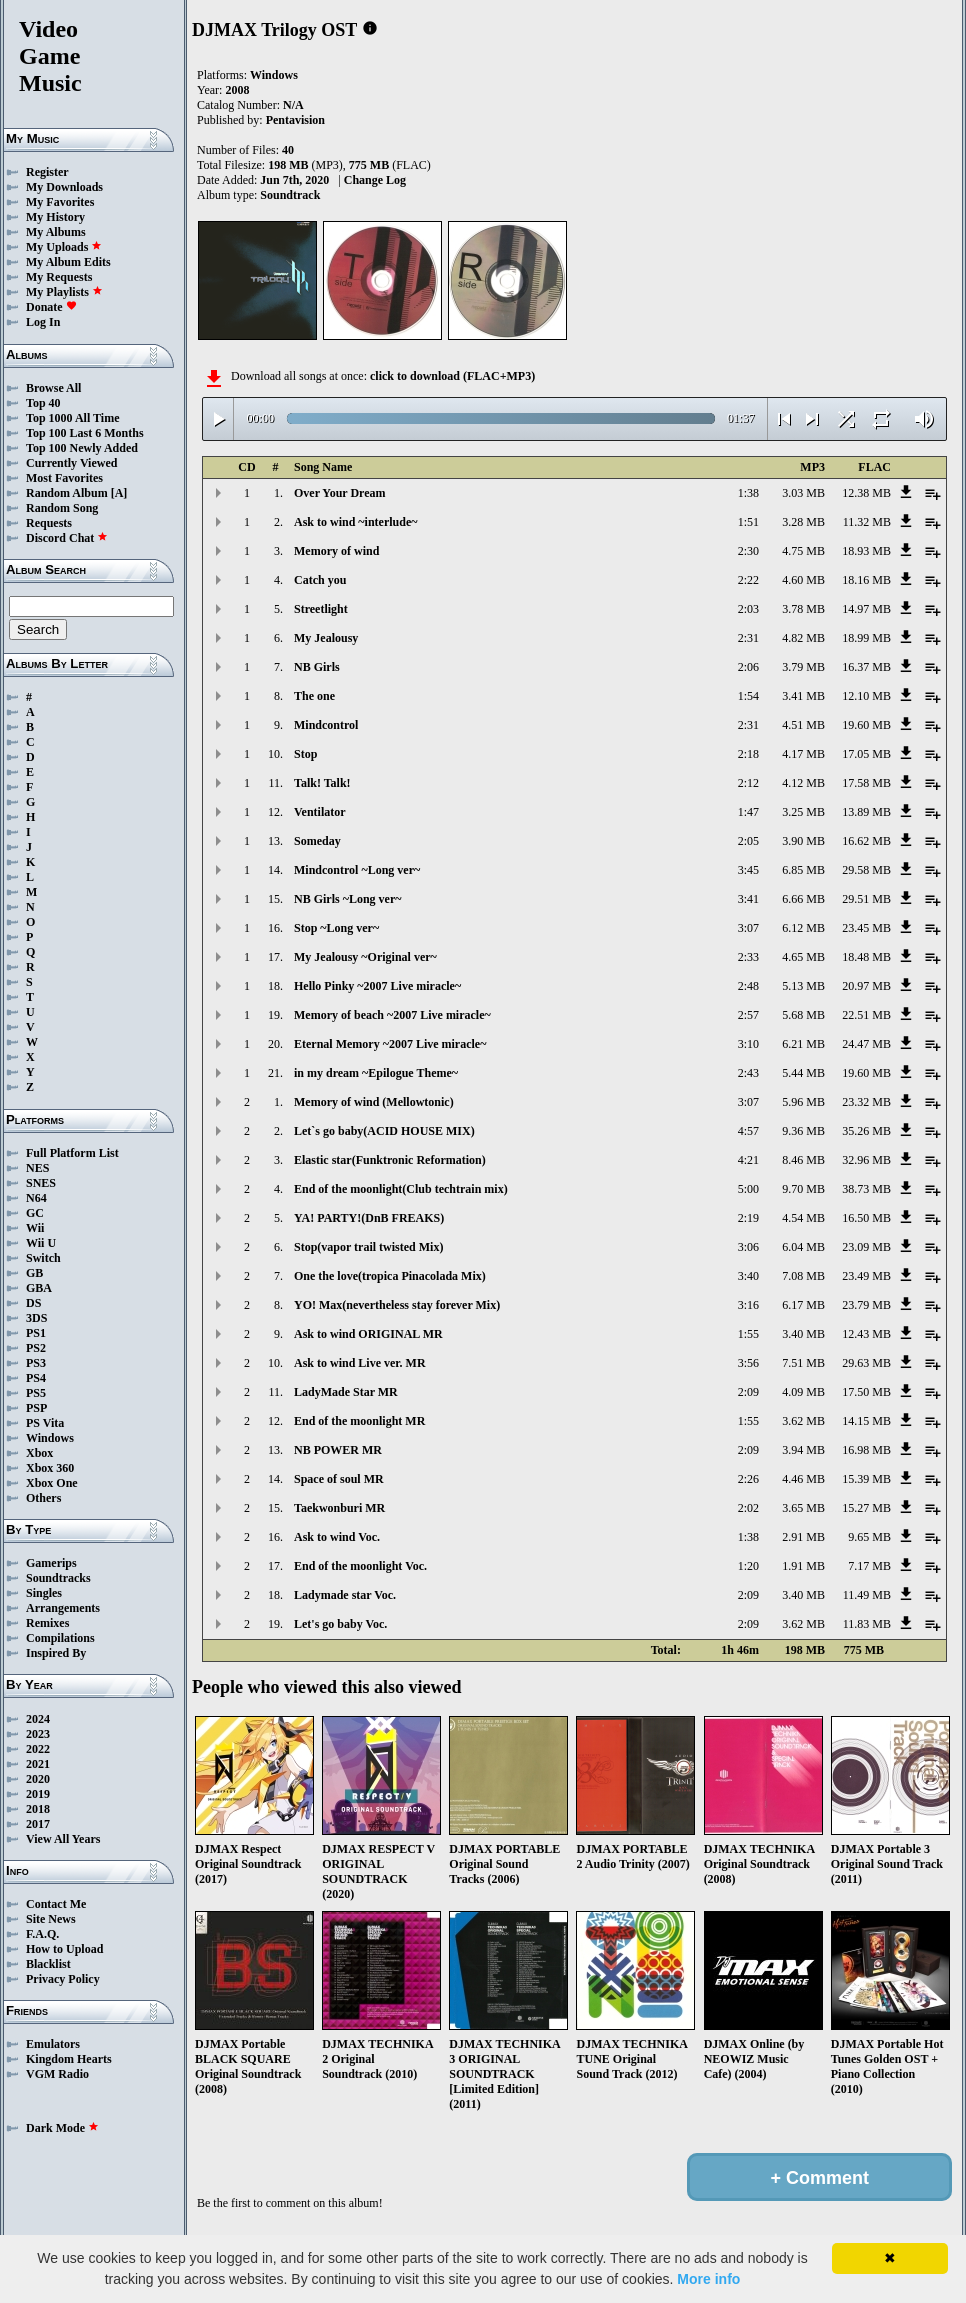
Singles (44, 1593)
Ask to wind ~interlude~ (356, 522)
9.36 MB (803, 1131)
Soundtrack (290, 195)
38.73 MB (866, 1189)
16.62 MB (866, 841)
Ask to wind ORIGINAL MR (368, 1334)
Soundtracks (58, 1578)
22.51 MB (866, 1015)
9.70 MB (803, 1189)
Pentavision (295, 120)
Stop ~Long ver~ (336, 928)
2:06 (748, 667)
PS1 (36, 1333)
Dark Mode (62, 2128)
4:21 (748, 1160)
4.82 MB (803, 638)
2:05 (748, 841)
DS (33, 1303)
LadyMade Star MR (346, 1392)
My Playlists (64, 292)
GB (34, 1273)
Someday (317, 841)
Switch (43, 1258)
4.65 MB (803, 957)
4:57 (748, 1131)
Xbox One (52, 1483)
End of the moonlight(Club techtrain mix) (401, 1189)
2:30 (748, 551)
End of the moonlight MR (359, 1421)
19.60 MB (866, 725)
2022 (38, 1749)
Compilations (60, 1638)
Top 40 (43, 403)
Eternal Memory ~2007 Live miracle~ (390, 1044)
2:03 (748, 609)
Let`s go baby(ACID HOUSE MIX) (384, 1131)
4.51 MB (803, 725)
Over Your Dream (340, 493)
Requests (49, 523)
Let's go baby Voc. (340, 1624)
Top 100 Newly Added (82, 448)
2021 (38, 1764)
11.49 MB (867, 1595)
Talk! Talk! (322, 783)
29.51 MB (866, 899)
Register (47, 172)
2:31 (748, 638)
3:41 (748, 899)
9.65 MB (869, 1537)
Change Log (375, 180)
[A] (119, 493)
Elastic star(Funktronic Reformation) (390, 1160)
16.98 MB (866, 1450)
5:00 (748, 1189)
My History (55, 217)
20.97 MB (866, 986)
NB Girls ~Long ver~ (347, 899)
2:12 (748, 783)
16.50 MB (866, 1218)
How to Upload (64, 1949)
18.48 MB (866, 957)
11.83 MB (867, 1624)
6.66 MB (803, 899)
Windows (50, 1438)
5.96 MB (803, 1102)
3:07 (748, 928)
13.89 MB (866, 812)
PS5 (36, 1393)
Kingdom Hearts (69, 2059)
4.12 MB (803, 783)
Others (43, 1498)
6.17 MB (803, 1305)
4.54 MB (803, 1218)
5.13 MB (803, 986)
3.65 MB (803, 1508)
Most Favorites (64, 478)
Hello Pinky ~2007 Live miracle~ (377, 986)
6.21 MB (803, 1044)
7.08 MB (803, 1276)
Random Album (67, 493)
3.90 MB (803, 841)
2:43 (748, 1073)
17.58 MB (866, 783)
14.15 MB (866, 1421)
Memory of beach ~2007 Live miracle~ (392, 1015)
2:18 (748, 754)
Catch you (320, 580)
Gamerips (51, 1563)
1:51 (748, 522)
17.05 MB (866, 754)
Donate (51, 307)
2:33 (748, 957)
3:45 (748, 870)
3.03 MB (803, 493)
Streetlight (321, 609)
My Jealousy (326, 638)
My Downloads (64, 187)
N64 (36, 1198)
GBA (39, 1288)
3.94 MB (803, 1450)
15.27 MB (866, 1508)
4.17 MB (803, 754)
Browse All (53, 388)
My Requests (59, 277)
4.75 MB (803, 551)
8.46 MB (803, 1160)
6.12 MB (803, 928)
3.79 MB (803, 667)
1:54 (748, 696)
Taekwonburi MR (339, 1508)
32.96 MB (866, 1160)
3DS (36, 1318)
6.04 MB (803, 1247)
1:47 (748, 812)
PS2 (36, 1348)
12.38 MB (866, 493)
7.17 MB (869, 1566)
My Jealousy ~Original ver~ (365, 957)
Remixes (47, 1623)
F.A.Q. (42, 1934)
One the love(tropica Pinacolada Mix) (390, 1276)
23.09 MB (866, 1247)
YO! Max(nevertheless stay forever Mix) (397, 1305)
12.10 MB (866, 696)
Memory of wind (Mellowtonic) (374, 1102)
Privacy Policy (63, 1979)
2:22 (748, 580)
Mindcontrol (326, 725)
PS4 (36, 1378)
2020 (38, 1779)
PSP (36, 1408)
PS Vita (45, 1423)
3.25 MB (803, 812)
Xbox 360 (50, 1468)
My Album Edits (68, 262)
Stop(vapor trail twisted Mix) (368, 1247)
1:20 (748, 1566)
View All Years (63, 1839)
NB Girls (317, 667)
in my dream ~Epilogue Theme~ (376, 1073)
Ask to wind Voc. (337, 1537)
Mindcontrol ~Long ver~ (357, 870)
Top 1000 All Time (72, 418)
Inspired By (56, 1653)
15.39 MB (866, 1479)
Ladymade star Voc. (345, 1595)
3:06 (748, 1247)
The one (314, 696)
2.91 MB (803, 1537)
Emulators (53, 2044)
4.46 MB (803, 1479)
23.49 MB (866, 1276)
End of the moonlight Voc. (360, 1566)
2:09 (748, 1392)
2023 (38, 1734)
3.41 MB (803, 696)
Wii (35, 1228)
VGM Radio (57, 2074)
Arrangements (63, 1608)
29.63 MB (866, 1363)
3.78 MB (803, 609)
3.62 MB (803, 1421)
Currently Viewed (71, 463)
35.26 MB (866, 1131)
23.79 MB (866, 1305)
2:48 (748, 986)
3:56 (748, 1363)
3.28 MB (803, 522)
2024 (38, 1719)
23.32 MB (866, 1102)
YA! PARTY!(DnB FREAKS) (369, 1218)
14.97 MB (866, 609)
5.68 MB (803, 1015)
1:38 (748, 493)
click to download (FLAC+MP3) (452, 376)
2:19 (748, 1218)
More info (708, 2279)
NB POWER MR (338, 1450)
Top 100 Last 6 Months (85, 433)
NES (37, 1168)
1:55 (748, 1334)
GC (35, 1213)
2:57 (748, 1015)
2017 (38, 1824)
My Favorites (60, 202)
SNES (41, 1183)
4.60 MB (803, 580)
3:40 (748, 1276)
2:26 (748, 1479)
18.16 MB (866, 580)
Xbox (39, 1453)
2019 (38, 1794)
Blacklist (48, 1964)
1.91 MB (803, 1566)
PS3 (36, 1363)
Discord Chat (67, 538)
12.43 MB (866, 1334)
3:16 (748, 1305)
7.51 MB (803, 1363)
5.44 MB (803, 1073)
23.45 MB (866, 928)
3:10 (748, 1044)
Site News (51, 1919)
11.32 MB (867, 522)
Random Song (62, 508)
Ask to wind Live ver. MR (360, 1363)
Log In (43, 322)
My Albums (56, 232)
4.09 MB (803, 1392)
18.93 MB (866, 551)
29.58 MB (866, 870)
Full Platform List (72, 1153)
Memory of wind (336, 551)
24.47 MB (866, 1044)
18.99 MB (866, 638)
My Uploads (64, 247)
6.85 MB (803, 870)
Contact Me (56, 1904)
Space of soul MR (339, 1479)
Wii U (41, 1243)
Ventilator (320, 812)
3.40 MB (803, 1334)
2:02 (748, 1508)
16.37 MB (866, 667)
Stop (305, 754)
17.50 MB (866, 1392)
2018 (38, 1809)
